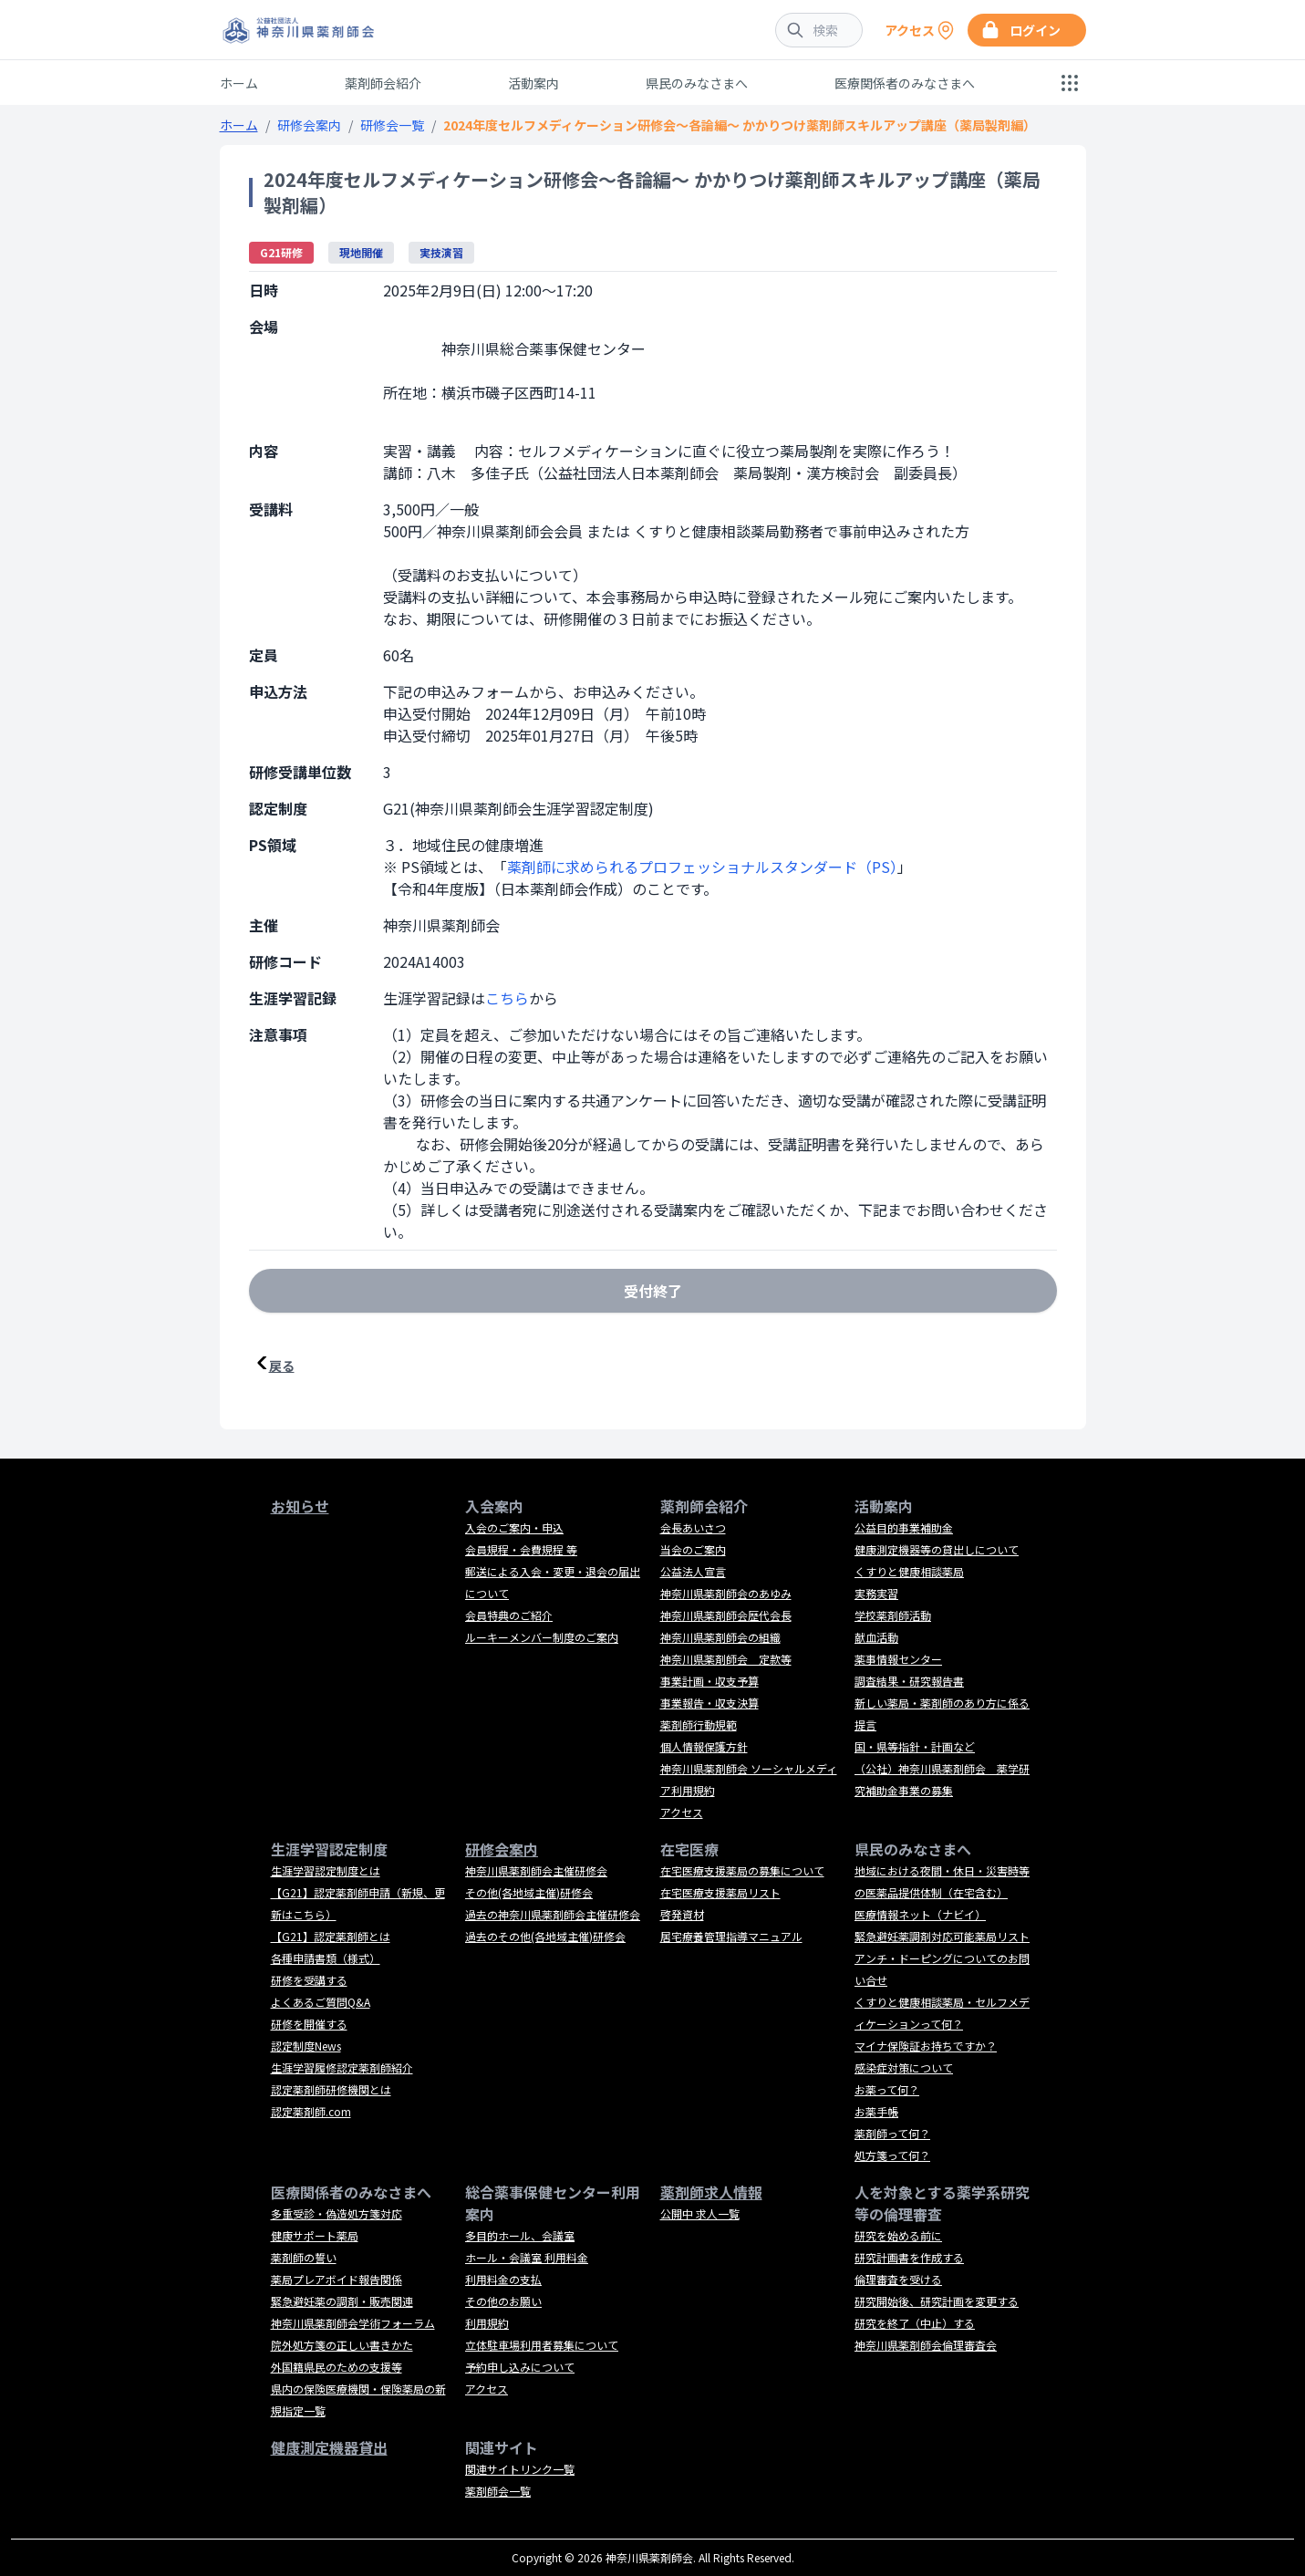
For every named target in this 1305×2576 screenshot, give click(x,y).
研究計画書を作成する (909, 2257)
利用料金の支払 (503, 2279)
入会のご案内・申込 (514, 1527)
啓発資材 (682, 1914)
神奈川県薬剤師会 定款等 (726, 1659)
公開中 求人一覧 (700, 2213)
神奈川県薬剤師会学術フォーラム (353, 2323)
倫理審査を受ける (898, 2279)
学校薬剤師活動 (892, 1615)
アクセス (681, 1812)
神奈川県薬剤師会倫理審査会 (925, 2345)
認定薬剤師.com (311, 2111)
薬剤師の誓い (304, 2257)
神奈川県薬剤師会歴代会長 (726, 1615)
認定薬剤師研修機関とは (331, 2089)
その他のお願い (503, 2301)
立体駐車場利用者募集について (541, 2345)
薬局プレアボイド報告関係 (336, 2279)
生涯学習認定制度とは (325, 1870)
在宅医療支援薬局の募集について (742, 1870)
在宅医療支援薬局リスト (720, 1892)
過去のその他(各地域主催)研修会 (545, 1936)
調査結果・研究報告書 (909, 1680)
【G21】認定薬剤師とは (330, 1936)
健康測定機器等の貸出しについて (936, 1549)
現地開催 (361, 252)
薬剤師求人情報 (711, 2192)
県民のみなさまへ (697, 83)
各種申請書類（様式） (325, 1958)
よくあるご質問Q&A (320, 2002)
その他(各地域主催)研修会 (529, 1892)
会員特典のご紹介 (509, 1615)
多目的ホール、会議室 (520, 2235)
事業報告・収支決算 (709, 1702)
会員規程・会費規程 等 (521, 1549)
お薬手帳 (876, 2111)
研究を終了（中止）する (914, 2323)
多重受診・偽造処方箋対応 (336, 2213)
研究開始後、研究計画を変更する (936, 2301)
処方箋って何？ (892, 2155)
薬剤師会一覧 (498, 2490)
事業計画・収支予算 (709, 1680)
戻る (282, 1365)
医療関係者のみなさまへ (904, 83)
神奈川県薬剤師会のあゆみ (726, 1593)
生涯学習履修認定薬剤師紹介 (342, 2067)
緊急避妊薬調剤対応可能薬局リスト (942, 1936)
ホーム (239, 83)
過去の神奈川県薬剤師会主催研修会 (552, 1914)
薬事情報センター (898, 1659)
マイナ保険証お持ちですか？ (925, 2045)
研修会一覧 (392, 125)
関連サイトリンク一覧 (520, 2469)
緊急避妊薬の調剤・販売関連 (342, 2301)
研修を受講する (309, 1980)
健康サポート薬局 (314, 2235)
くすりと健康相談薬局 (909, 1571)
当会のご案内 (693, 1549)
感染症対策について (903, 2067)
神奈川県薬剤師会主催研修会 (536, 1870)
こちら (507, 998)
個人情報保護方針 (704, 1746)
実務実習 (876, 1593)
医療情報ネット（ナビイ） (920, 1914)
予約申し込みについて (520, 2366)
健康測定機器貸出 (329, 2447)
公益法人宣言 (693, 1571)
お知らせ (300, 1506)
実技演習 (441, 252)
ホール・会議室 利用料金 (526, 2257)
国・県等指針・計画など (914, 1746)
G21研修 (281, 252)
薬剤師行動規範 (698, 1724)
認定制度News (306, 2045)
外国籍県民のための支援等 (336, 2366)
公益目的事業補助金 (903, 1527)
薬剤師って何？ (892, 2133)
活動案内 (533, 83)
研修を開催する (309, 2023)
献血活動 (876, 1637)
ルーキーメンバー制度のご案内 (541, 1637)
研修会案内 (309, 125)
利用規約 (487, 2323)
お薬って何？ (886, 2089)
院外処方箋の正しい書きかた (342, 2345)
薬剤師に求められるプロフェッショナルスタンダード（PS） (702, 867)
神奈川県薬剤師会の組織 (720, 1637)
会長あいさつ (693, 1527)
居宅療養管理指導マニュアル (731, 1936)
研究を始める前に (898, 2235)
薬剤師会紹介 (383, 83)
